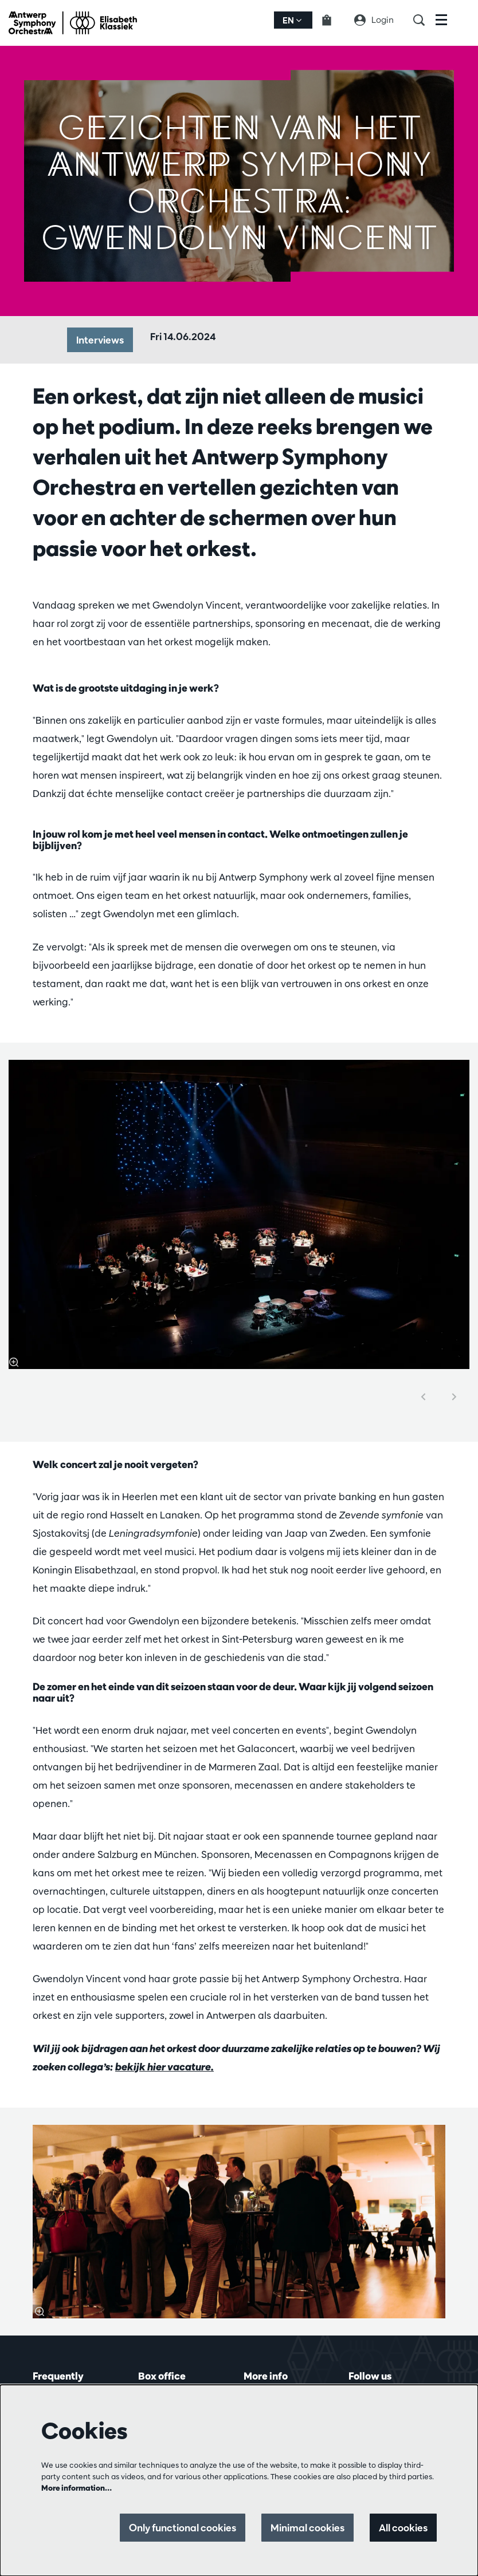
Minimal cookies (307, 2528)
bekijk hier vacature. (164, 2067)
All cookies (403, 2528)
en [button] (292, 20)
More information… (76, 2487)
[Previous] (423, 1396)
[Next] (454, 1396)
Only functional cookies (182, 2528)
